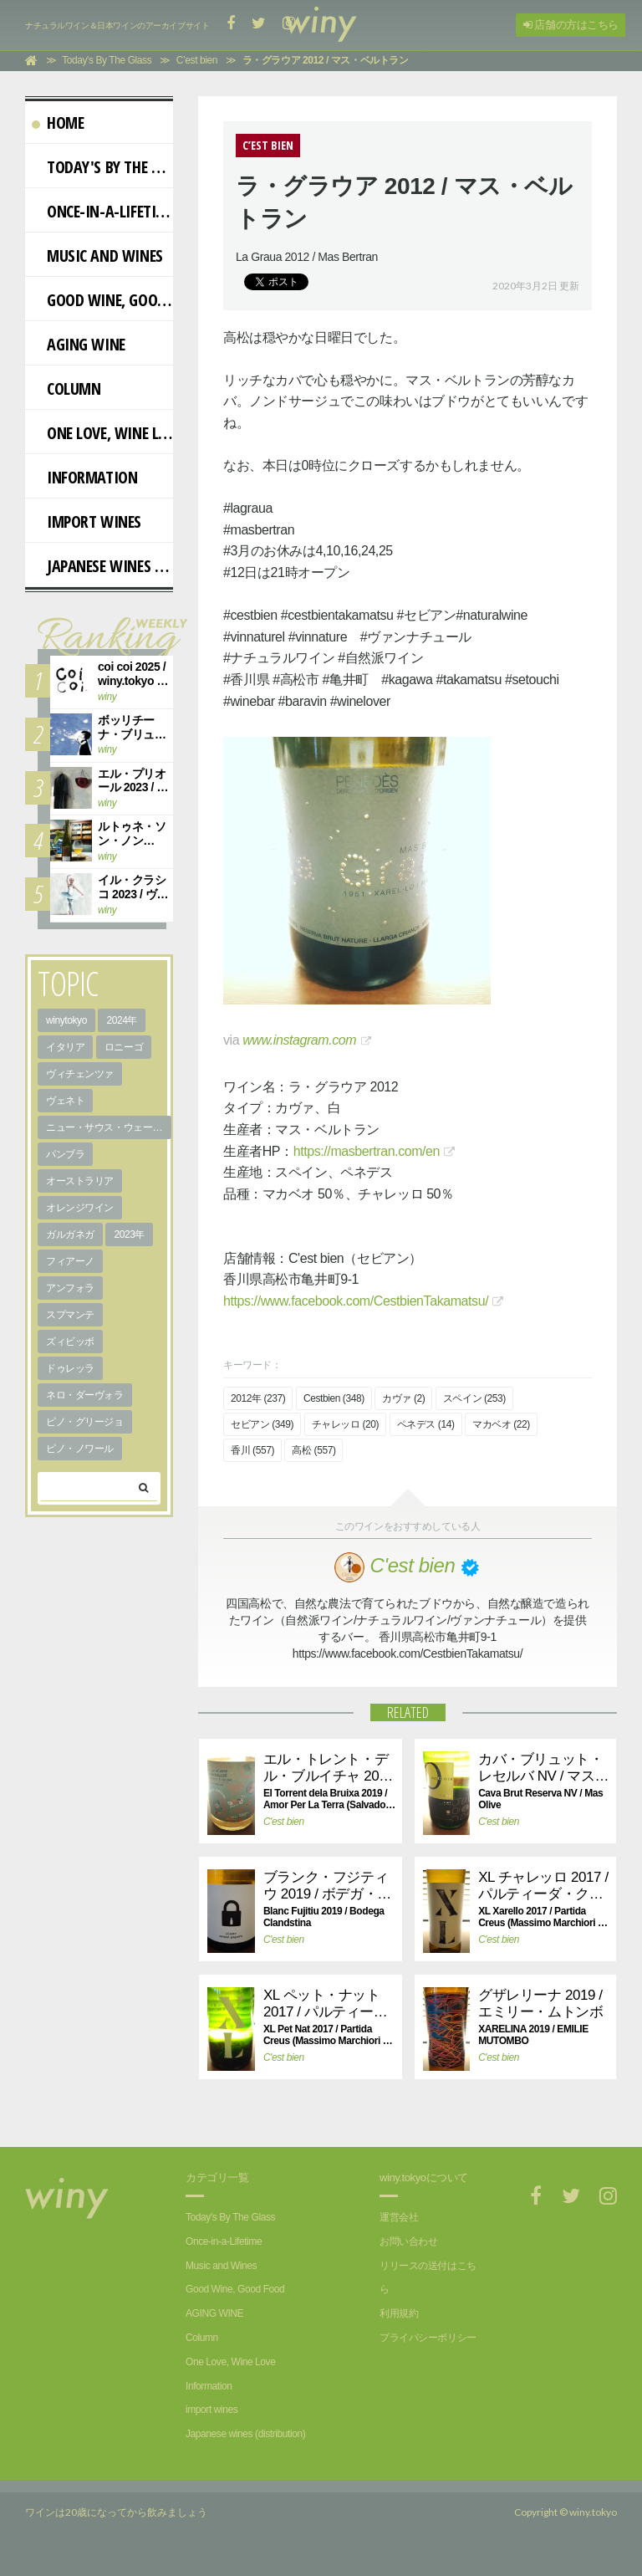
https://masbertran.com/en (366, 1151)
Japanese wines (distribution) (102, 566)
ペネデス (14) (426, 1424)
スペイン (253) (474, 1398)
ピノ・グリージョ (85, 1422)
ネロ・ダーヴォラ (85, 1395)
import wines (86, 521)
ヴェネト (65, 1101)
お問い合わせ (408, 2241)
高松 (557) (313, 1450)
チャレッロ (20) (345, 1424)
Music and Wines (97, 255)
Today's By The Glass (102, 167)
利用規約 (399, 2313)
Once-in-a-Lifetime (102, 211)
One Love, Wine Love (102, 433)
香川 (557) (252, 1450)
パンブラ (65, 1154)
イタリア (65, 1047)
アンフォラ (70, 1288)
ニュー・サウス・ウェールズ (108, 1127)
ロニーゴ (123, 1047)
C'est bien (283, 1821)
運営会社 (399, 2217)
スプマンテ (70, 1315)
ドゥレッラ (70, 1368)
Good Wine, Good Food (102, 300)
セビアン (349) (262, 1424)
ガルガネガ (70, 1234)
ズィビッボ (70, 1341)
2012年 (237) (258, 1398)
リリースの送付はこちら (428, 2278)
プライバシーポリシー (428, 2337)
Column (66, 388)
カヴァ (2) (403, 1398)
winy (107, 697)
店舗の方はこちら (571, 24)
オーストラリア (80, 1181)
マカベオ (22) (501, 1424)
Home (58, 122)
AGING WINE (78, 344)
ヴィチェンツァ (80, 1074)
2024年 (121, 1020)
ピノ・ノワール (80, 1448)
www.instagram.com (299, 1040)
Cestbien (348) (333, 1398)
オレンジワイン (80, 1208)
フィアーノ (70, 1261)
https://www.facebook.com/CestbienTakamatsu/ (355, 1301)
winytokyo (66, 1020)
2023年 (129, 1234)
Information (84, 477)
